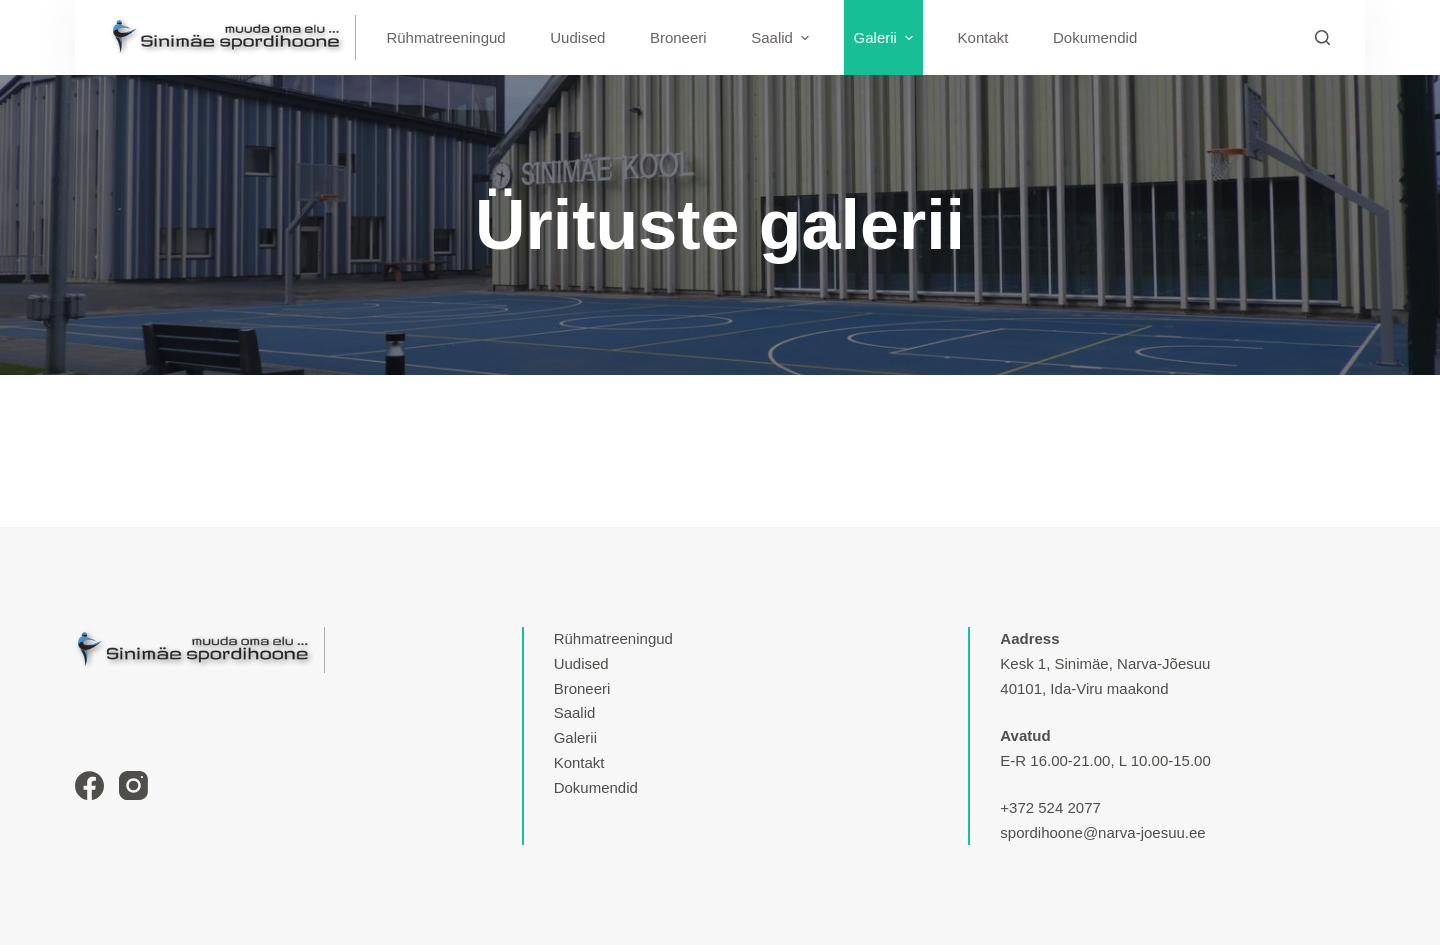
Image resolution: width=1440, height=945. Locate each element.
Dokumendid (596, 787)
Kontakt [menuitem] (983, 37)
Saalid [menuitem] (782, 38)
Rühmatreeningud (613, 638)
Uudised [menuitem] (577, 37)
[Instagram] (133, 785)
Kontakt (579, 762)
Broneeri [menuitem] (678, 37)
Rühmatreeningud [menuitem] (445, 37)
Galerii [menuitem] (886, 38)
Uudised (581, 663)
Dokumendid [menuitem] (1095, 37)
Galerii (575, 737)
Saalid (575, 712)
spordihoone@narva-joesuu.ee (1102, 832)
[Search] (1322, 37)
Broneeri (582, 688)
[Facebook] (89, 785)
